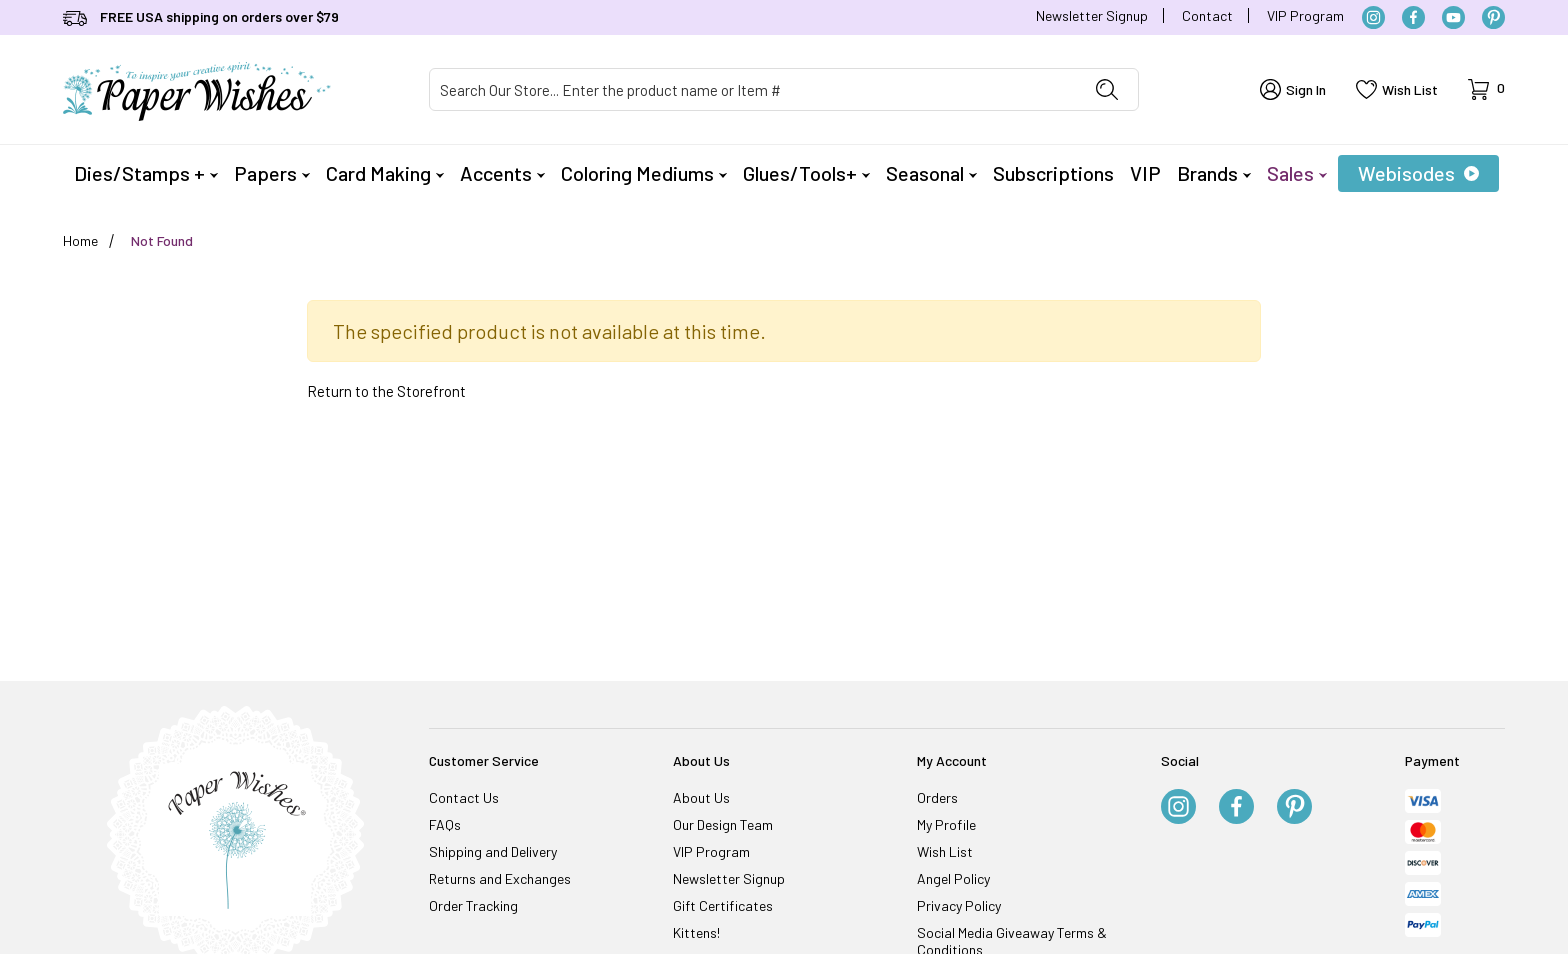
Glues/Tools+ (806, 173)
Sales (1297, 173)
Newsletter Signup (1092, 15)
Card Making (385, 173)
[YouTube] (1453, 17)
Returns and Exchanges (500, 878)
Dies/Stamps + (146, 173)
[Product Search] (753, 89)
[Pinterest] (1493, 17)
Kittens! (696, 932)
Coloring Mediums (644, 173)
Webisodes (1418, 173)
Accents (502, 173)
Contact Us (464, 797)
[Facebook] (1413, 17)
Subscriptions (1053, 173)
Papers (272, 173)
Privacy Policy (959, 905)
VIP (1145, 173)
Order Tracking (473, 905)
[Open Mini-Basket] (1486, 89)
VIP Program (1305, 15)
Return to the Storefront (386, 391)
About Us (701, 797)
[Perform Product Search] (1107, 89)
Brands (1214, 173)
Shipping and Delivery (493, 851)
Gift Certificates (723, 905)
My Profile (946, 824)
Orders (937, 797)
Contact (1207, 15)
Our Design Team (723, 824)
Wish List (945, 851)
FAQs (445, 824)
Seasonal (931, 173)
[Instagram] (1373, 17)
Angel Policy (953, 878)
